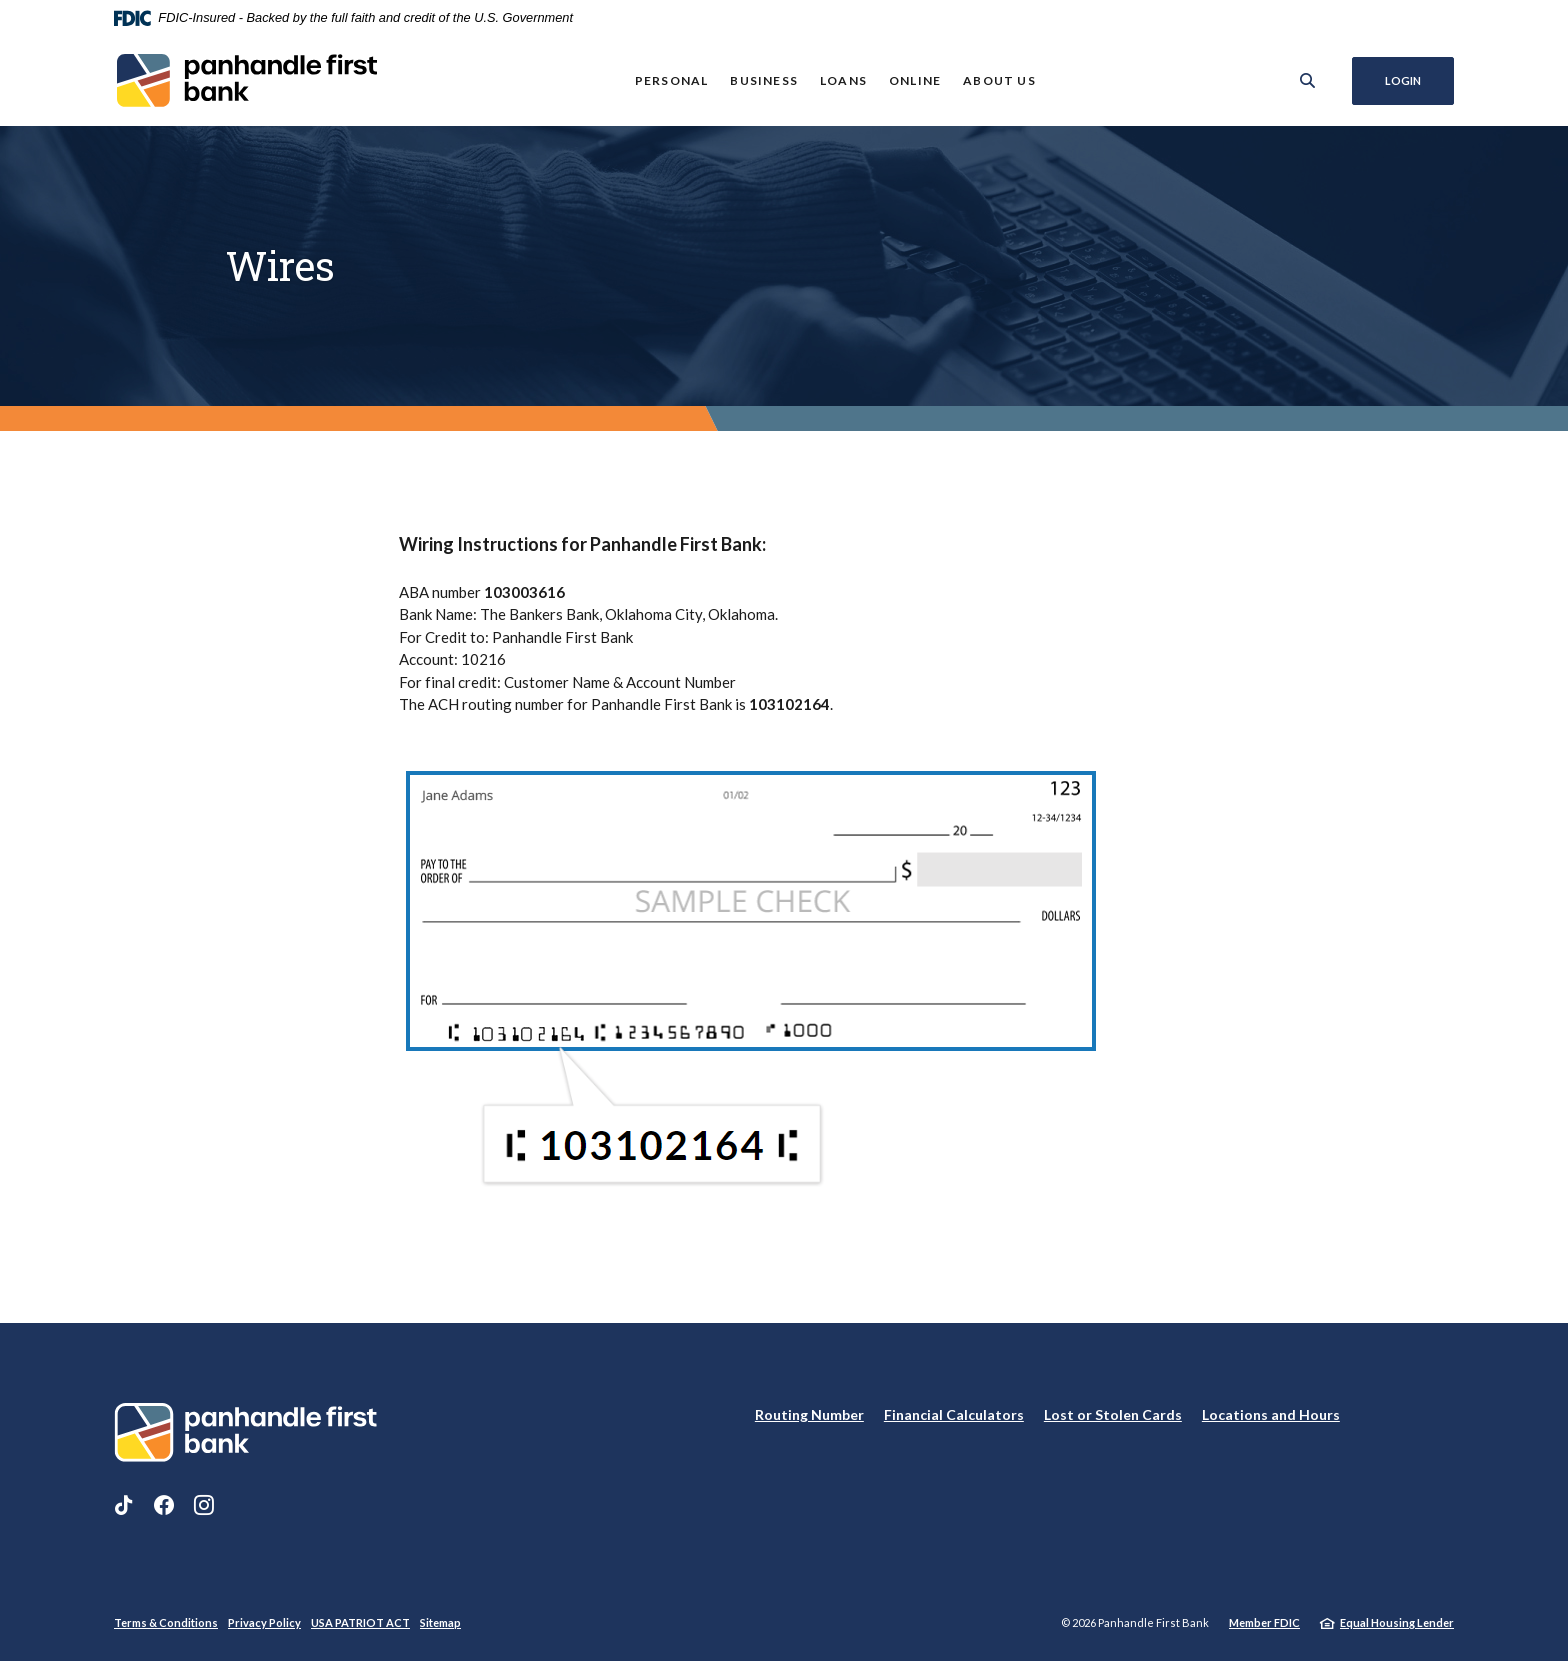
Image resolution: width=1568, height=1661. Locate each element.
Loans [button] (843, 80)
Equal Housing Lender (1397, 1622)
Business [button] (764, 80)
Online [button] (915, 80)
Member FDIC (1264, 1622)
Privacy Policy (264, 1622)
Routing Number (809, 1414)
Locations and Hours (1271, 1414)
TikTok (124, 1505)
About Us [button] (999, 80)
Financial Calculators (954, 1414)
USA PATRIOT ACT (360, 1622)
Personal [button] (672, 80)
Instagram (204, 1505)
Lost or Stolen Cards (1113, 1414)
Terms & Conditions (166, 1622)
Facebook (164, 1505)
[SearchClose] (1308, 80)
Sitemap (440, 1622)
